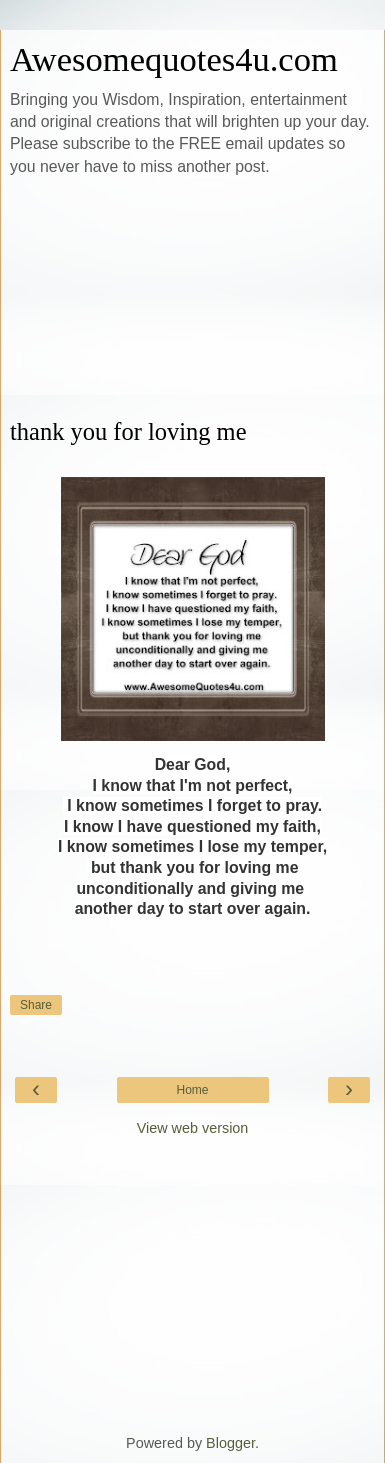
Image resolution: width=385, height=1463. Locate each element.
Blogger (230, 1443)
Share (36, 1005)
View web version (193, 1128)
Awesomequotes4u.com (174, 59)
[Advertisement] (192, 298)
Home (192, 1090)
